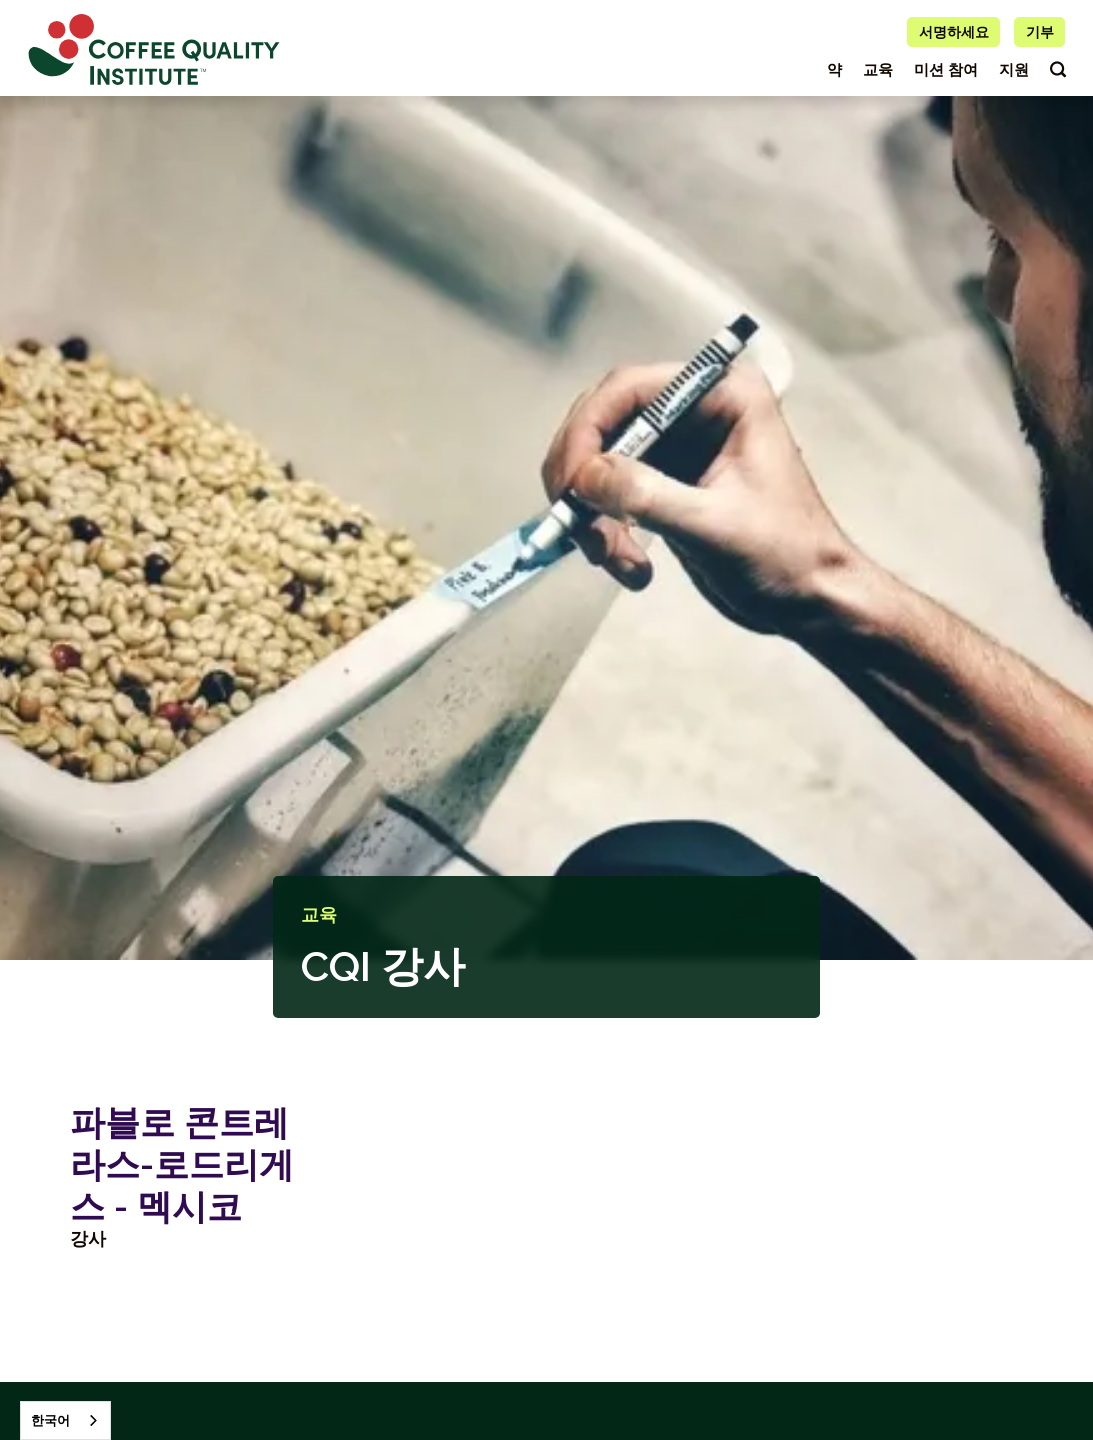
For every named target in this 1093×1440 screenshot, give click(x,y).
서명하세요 (954, 32)
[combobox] (65, 1420)
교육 (878, 70)
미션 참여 (946, 70)
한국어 (50, 1420)
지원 (1014, 70)
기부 (1040, 32)
